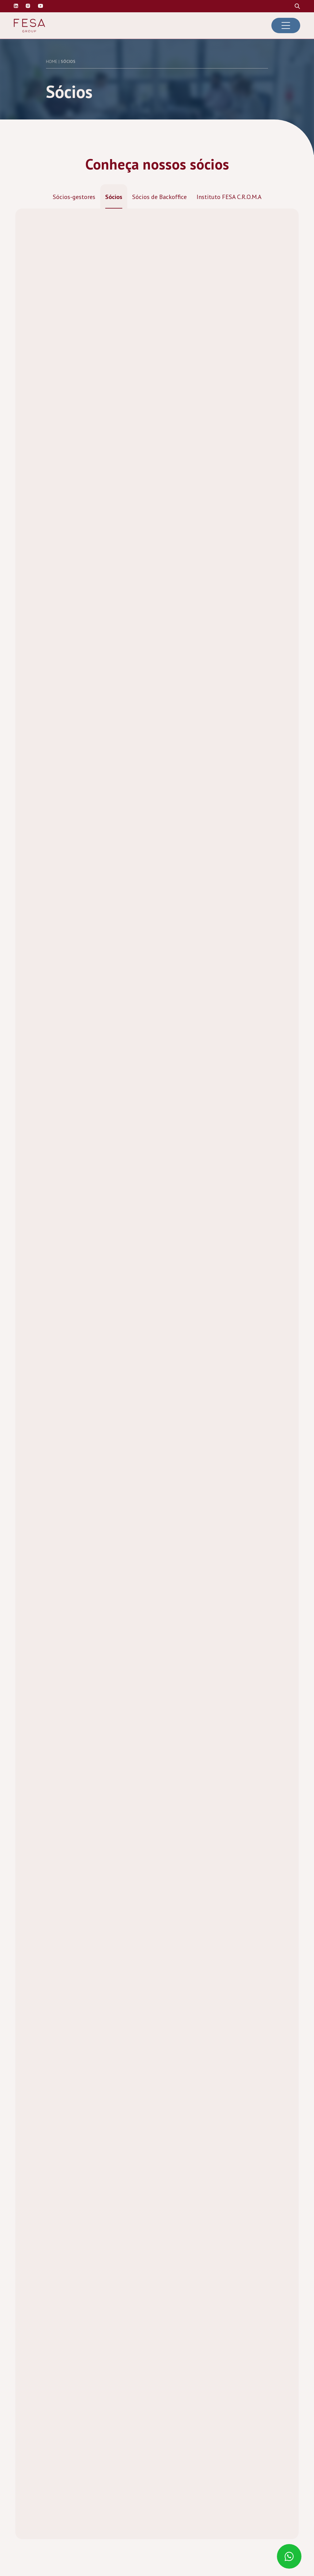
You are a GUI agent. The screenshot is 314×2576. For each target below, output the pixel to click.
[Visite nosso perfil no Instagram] (28, 6)
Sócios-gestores (74, 197)
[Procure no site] (297, 6)
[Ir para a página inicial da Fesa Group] (29, 26)
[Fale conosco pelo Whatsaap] (290, 2557)
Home (51, 61)
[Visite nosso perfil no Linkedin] (16, 6)
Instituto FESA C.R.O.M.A (229, 197)
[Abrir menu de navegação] (285, 25)
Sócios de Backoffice (159, 197)
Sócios (113, 197)
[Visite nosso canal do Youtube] (40, 6)
